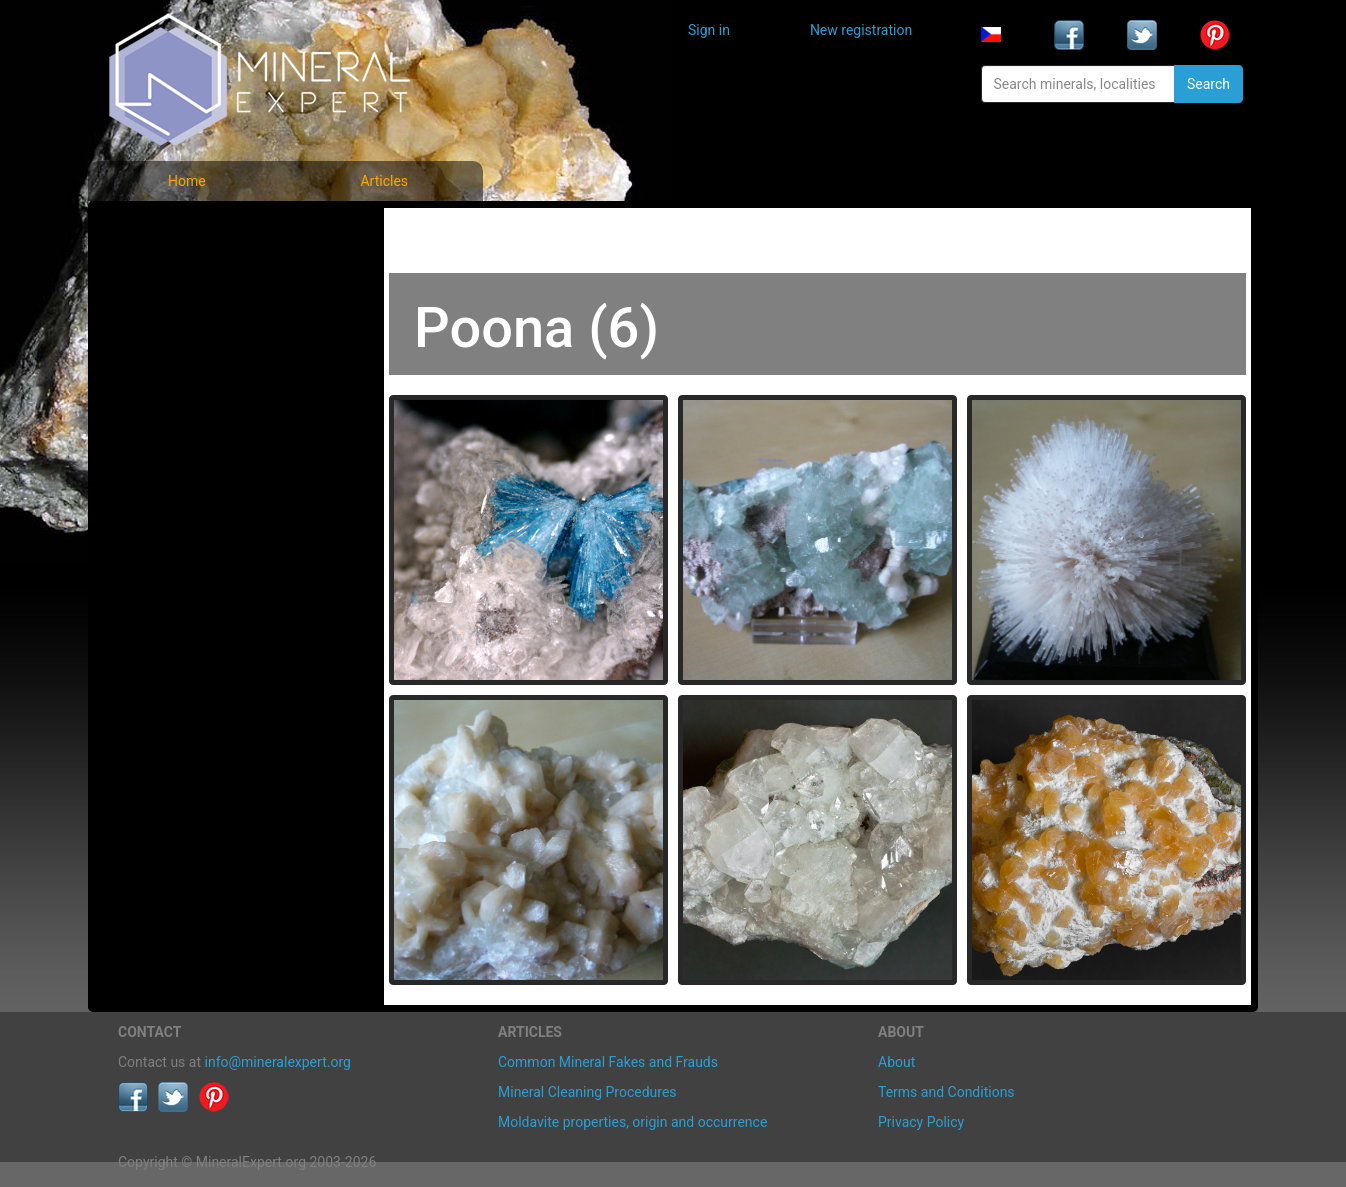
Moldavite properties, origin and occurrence (632, 1122)
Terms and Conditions (946, 1092)
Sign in (709, 30)
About (896, 1062)
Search (1208, 84)
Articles (384, 181)
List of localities (183, 362)
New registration (861, 30)
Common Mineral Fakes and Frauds (608, 1062)
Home (187, 181)
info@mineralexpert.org (278, 1062)
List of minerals (182, 274)
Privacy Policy (921, 1122)
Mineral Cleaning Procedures (587, 1092)
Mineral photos (180, 230)
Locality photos (181, 318)
